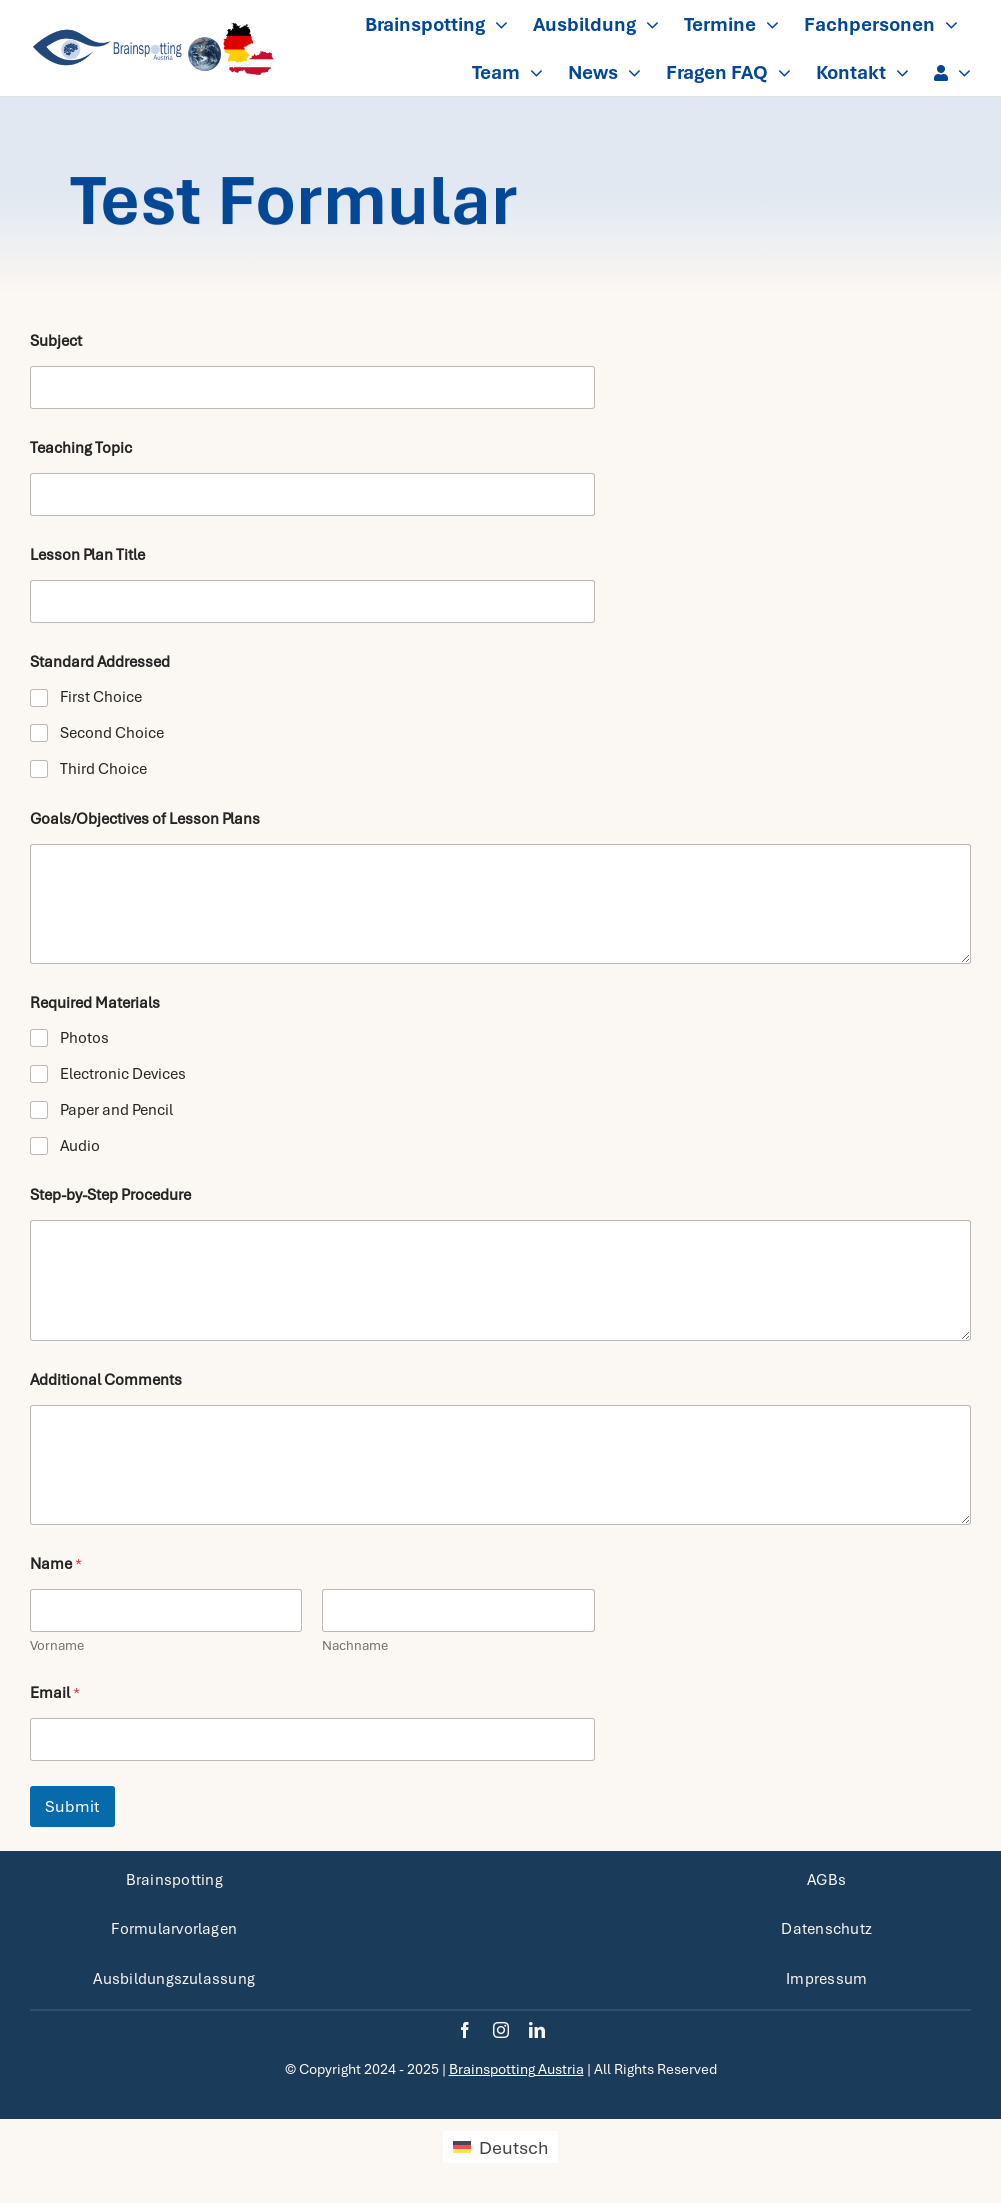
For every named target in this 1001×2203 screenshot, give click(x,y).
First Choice (101, 697)
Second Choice (112, 733)
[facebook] (465, 2030)
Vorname (57, 1645)
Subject (56, 341)
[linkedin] (537, 2030)
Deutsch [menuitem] (513, 2147)
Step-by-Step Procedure (110, 1195)
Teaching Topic (81, 448)
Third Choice (103, 769)
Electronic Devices (123, 1074)
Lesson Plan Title (87, 555)
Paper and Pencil (116, 1110)
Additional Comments (106, 1380)
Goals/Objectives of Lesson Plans (145, 819)
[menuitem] (500, 2147)
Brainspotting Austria (516, 2069)
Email (55, 1693)
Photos (84, 1038)
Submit (72, 1806)
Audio (80, 1146)
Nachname (355, 1645)
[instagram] (501, 2030)
